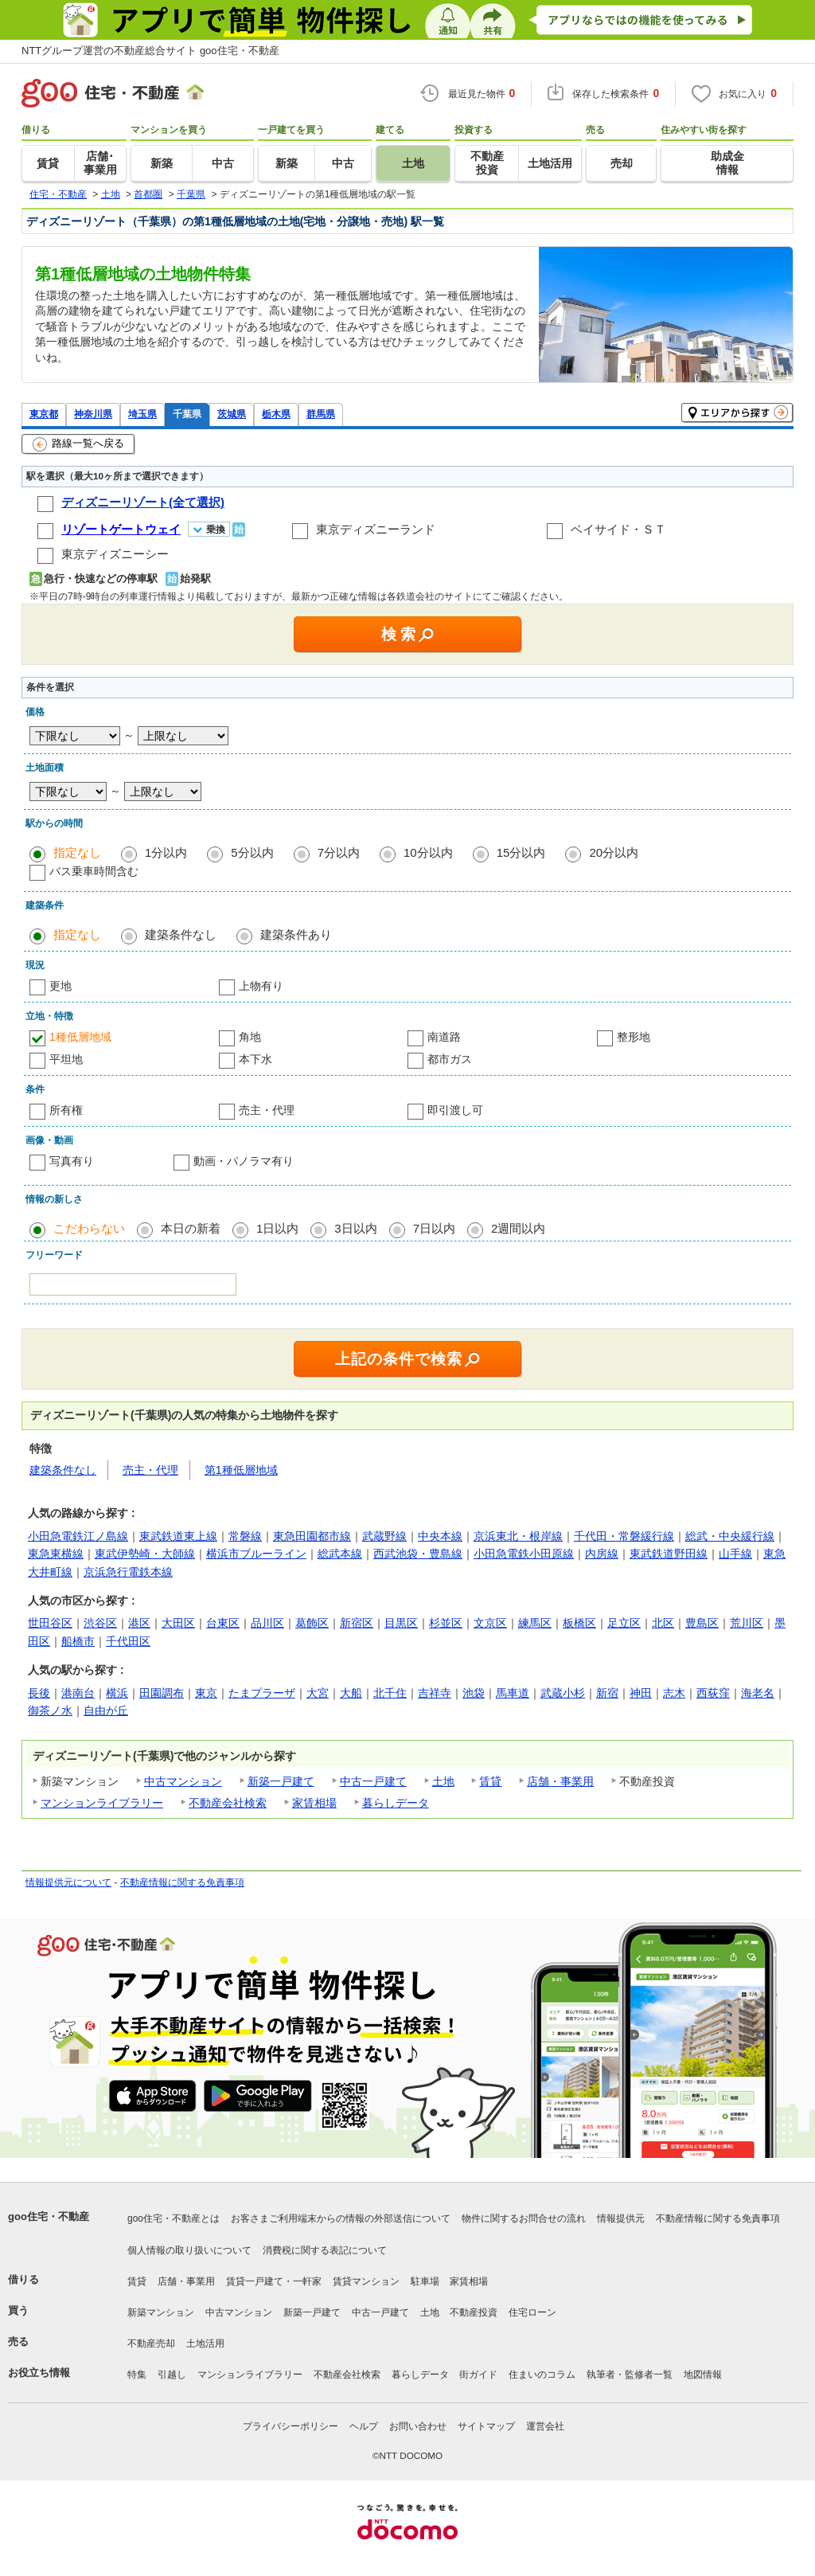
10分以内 (428, 852)
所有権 (66, 1110)
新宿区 (356, 1622)
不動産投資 (473, 2312)
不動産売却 (151, 2343)
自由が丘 (106, 1710)
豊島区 (702, 1622)
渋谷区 (100, 1622)
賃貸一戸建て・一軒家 (274, 2281)
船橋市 (78, 1641)
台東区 (223, 1622)
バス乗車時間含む (93, 871)
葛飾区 (312, 1622)
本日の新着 (190, 1228)
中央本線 (440, 1536)
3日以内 (355, 1228)
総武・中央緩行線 (729, 1536)
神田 (641, 1693)
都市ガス (449, 1059)
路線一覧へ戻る (78, 444)
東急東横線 (56, 1553)
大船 (351, 1693)
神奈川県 (93, 413)
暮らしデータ (395, 1802)
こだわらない (89, 1228)
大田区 (178, 1622)
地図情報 (703, 2374)
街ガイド (478, 2374)
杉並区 (445, 1622)
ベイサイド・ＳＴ (618, 529)
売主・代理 (266, 1110)
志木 (674, 1693)
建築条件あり (296, 934)
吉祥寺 (434, 1693)
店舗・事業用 (560, 1781)
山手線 (735, 1553)
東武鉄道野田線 (669, 1553)
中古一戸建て (373, 1781)
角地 (250, 1036)
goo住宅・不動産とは (173, 2218)
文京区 (490, 1622)
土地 (443, 1781)
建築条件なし (180, 934)
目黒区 (401, 1622)
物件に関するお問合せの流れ (524, 2218)
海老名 (757, 1693)
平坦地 (66, 1059)
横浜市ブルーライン (256, 1553)
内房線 (601, 1553)
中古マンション (183, 1781)
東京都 (43, 413)
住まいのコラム (542, 2374)
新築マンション (160, 2312)
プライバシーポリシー (290, 2426)
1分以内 (166, 852)
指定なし (77, 852)
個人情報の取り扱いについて (189, 2250)
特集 (136, 2374)
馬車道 (512, 1693)
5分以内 (252, 852)
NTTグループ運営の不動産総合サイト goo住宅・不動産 (150, 51)
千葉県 (187, 413)
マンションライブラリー (102, 1802)
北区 (663, 1622)
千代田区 (128, 1641)
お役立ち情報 (39, 2373)
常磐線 (245, 1536)
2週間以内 (518, 1228)
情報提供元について (68, 1882)
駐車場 (425, 2281)
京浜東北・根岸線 (518, 1536)
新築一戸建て (281, 1781)
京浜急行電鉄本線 (128, 1572)
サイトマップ (486, 2426)
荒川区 (746, 1622)
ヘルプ (363, 2426)
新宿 (607, 1693)
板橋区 (579, 1622)
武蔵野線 (384, 1536)
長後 (39, 1693)
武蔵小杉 (562, 1693)
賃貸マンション (366, 2281)
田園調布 (161, 1693)
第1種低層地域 (241, 1470)
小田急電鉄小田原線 (524, 1553)
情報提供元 (621, 2218)
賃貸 (490, 1781)
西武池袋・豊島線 (417, 1553)
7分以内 (339, 852)
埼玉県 (142, 413)
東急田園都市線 (312, 1536)
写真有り (71, 1161)
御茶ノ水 (50, 1710)
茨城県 (231, 413)
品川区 (267, 1622)
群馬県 (320, 413)
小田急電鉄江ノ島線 (78, 1536)
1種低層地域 (80, 1036)
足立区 (624, 1622)
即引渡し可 (455, 1110)
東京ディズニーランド (375, 529)
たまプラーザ (261, 1693)
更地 (60, 985)
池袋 (473, 1693)
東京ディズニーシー (115, 554)
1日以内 (277, 1228)
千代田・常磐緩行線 (624, 1536)
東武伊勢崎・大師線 (145, 1553)
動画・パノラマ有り (243, 1161)
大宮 (317, 1693)
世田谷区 (50, 1622)
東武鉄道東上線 (178, 1536)
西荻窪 (713, 1693)
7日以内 (434, 1228)
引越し (172, 2374)
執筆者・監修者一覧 (630, 2374)
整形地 (633, 1036)
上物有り (261, 985)
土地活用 (205, 2343)
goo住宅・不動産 (48, 2216)
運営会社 (545, 2426)
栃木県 (276, 413)
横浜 (117, 1693)
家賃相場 (314, 1802)
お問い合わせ (417, 2426)
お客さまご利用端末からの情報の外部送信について (340, 2218)
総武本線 (340, 1553)
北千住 (390, 1693)
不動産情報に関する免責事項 (182, 1882)
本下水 (255, 1059)
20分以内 (613, 852)
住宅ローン (532, 2312)
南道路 (444, 1036)
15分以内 (521, 852)
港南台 (78, 1693)
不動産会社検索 (228, 1802)
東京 (206, 1693)
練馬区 (535, 1622)
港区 (139, 1622)
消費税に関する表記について (325, 2250)
